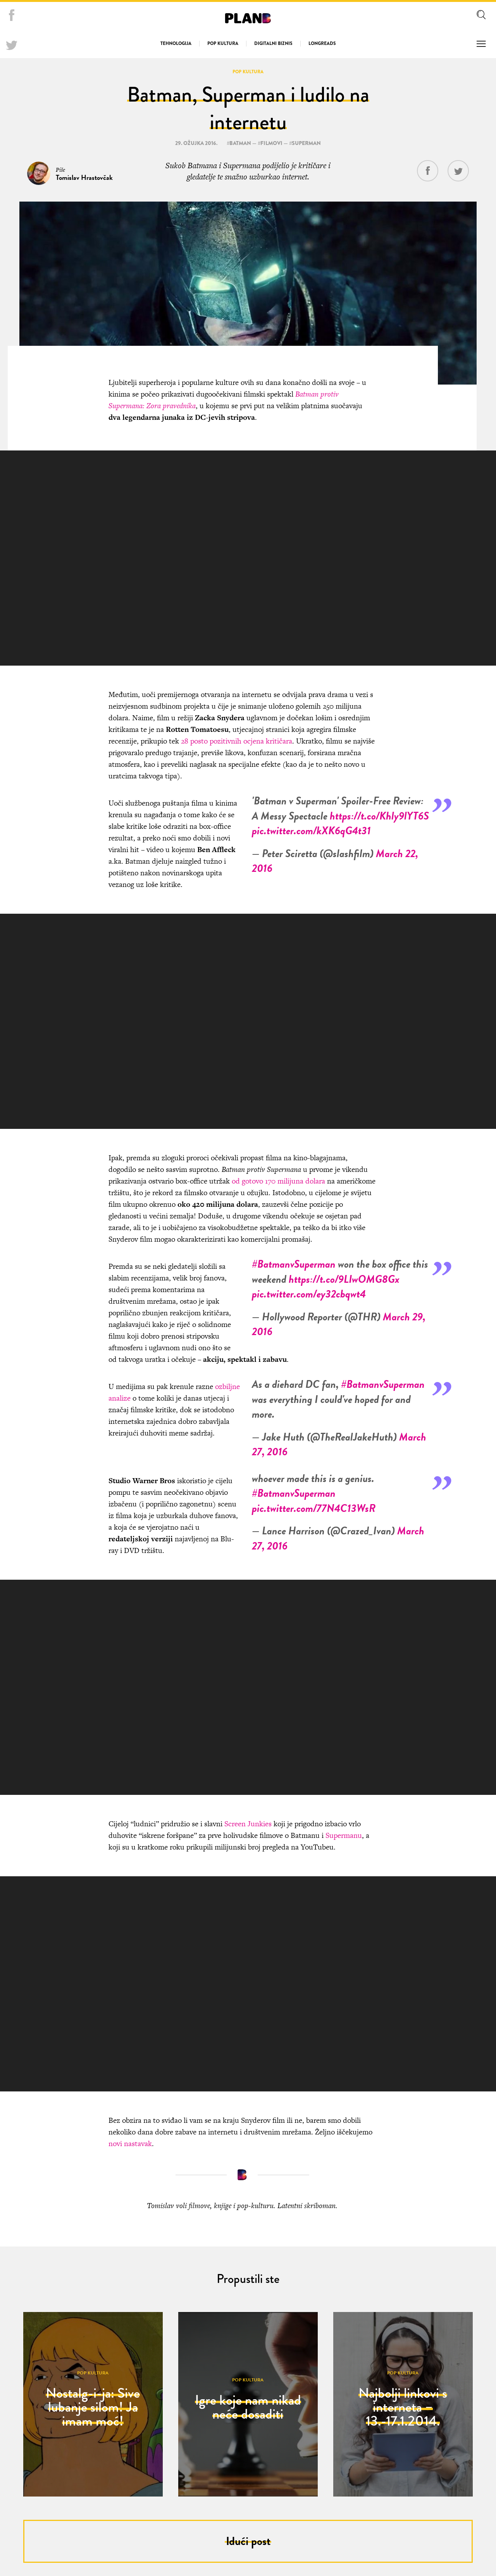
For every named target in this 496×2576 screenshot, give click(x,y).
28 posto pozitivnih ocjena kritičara (236, 738)
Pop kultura (222, 43)
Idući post (248, 2538)
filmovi (271, 141)
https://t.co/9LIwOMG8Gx (344, 1277)
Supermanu (344, 1833)
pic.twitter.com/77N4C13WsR (313, 1506)
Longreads (322, 43)
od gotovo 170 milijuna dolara (277, 1178)
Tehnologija (175, 43)
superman (306, 141)
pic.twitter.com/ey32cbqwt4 (309, 1291)
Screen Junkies (248, 1821)
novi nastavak (130, 2141)
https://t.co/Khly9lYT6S (379, 813)
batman (240, 141)
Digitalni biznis (273, 43)
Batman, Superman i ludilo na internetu (248, 106)
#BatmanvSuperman (294, 1262)
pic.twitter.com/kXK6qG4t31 (311, 828)
